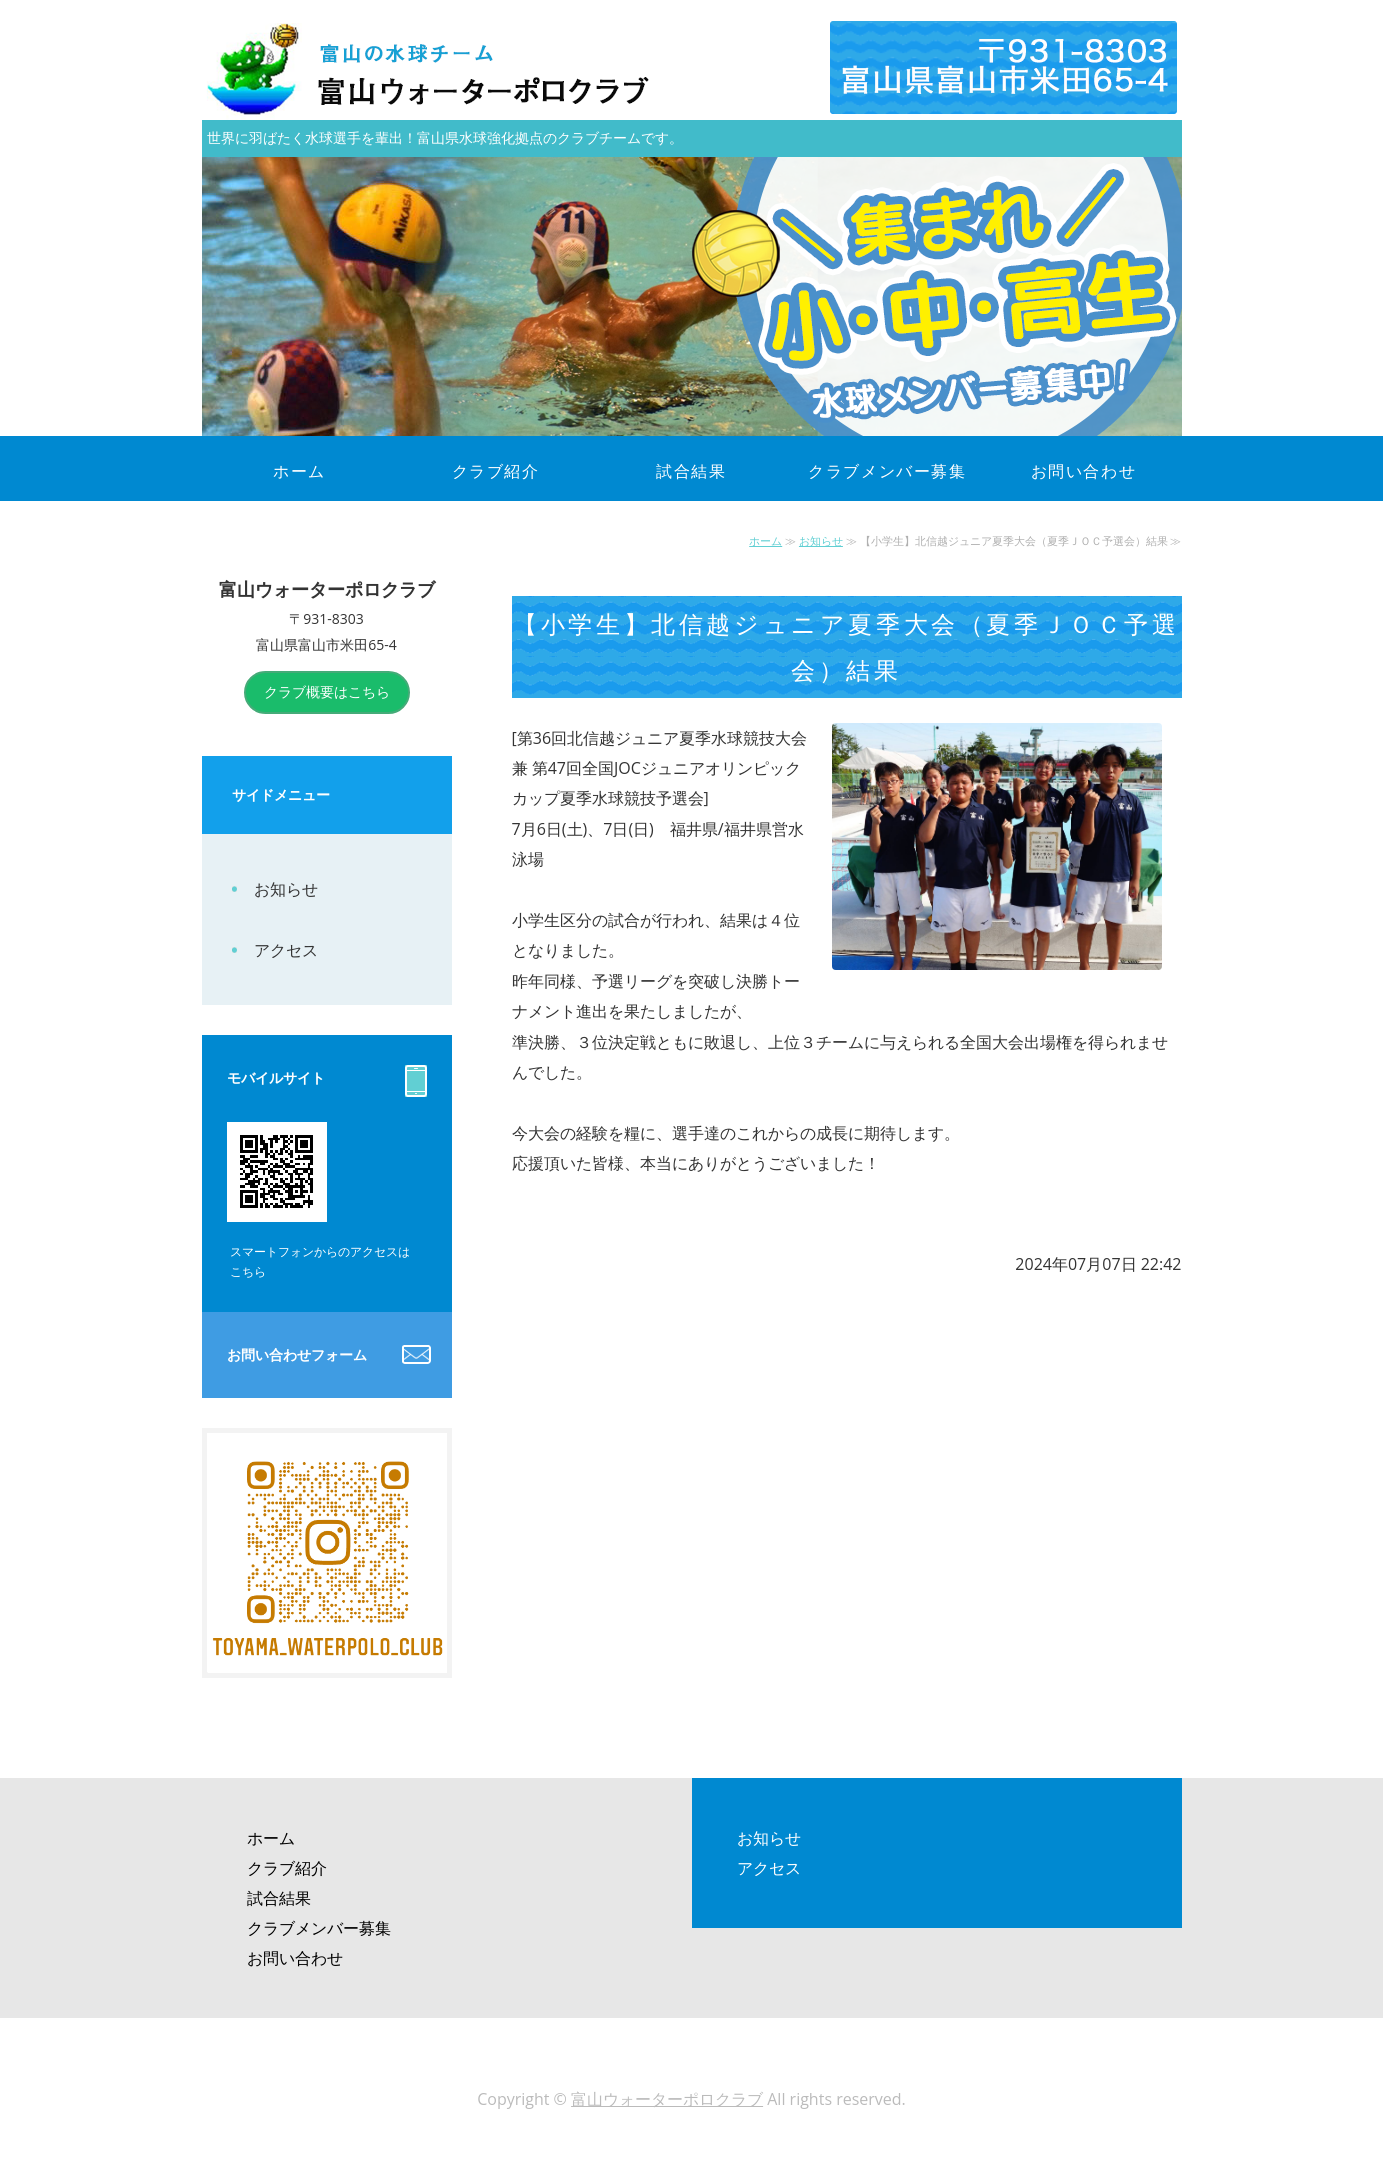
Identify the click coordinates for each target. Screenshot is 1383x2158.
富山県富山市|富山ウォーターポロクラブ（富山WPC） (452, 70)
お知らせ (821, 540)
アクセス (286, 950)
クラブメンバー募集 (887, 471)
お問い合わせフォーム (297, 1354)
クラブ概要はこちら (327, 691)
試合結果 (691, 471)
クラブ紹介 (496, 471)
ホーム (299, 471)
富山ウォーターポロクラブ (667, 2099)
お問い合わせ (1084, 471)
